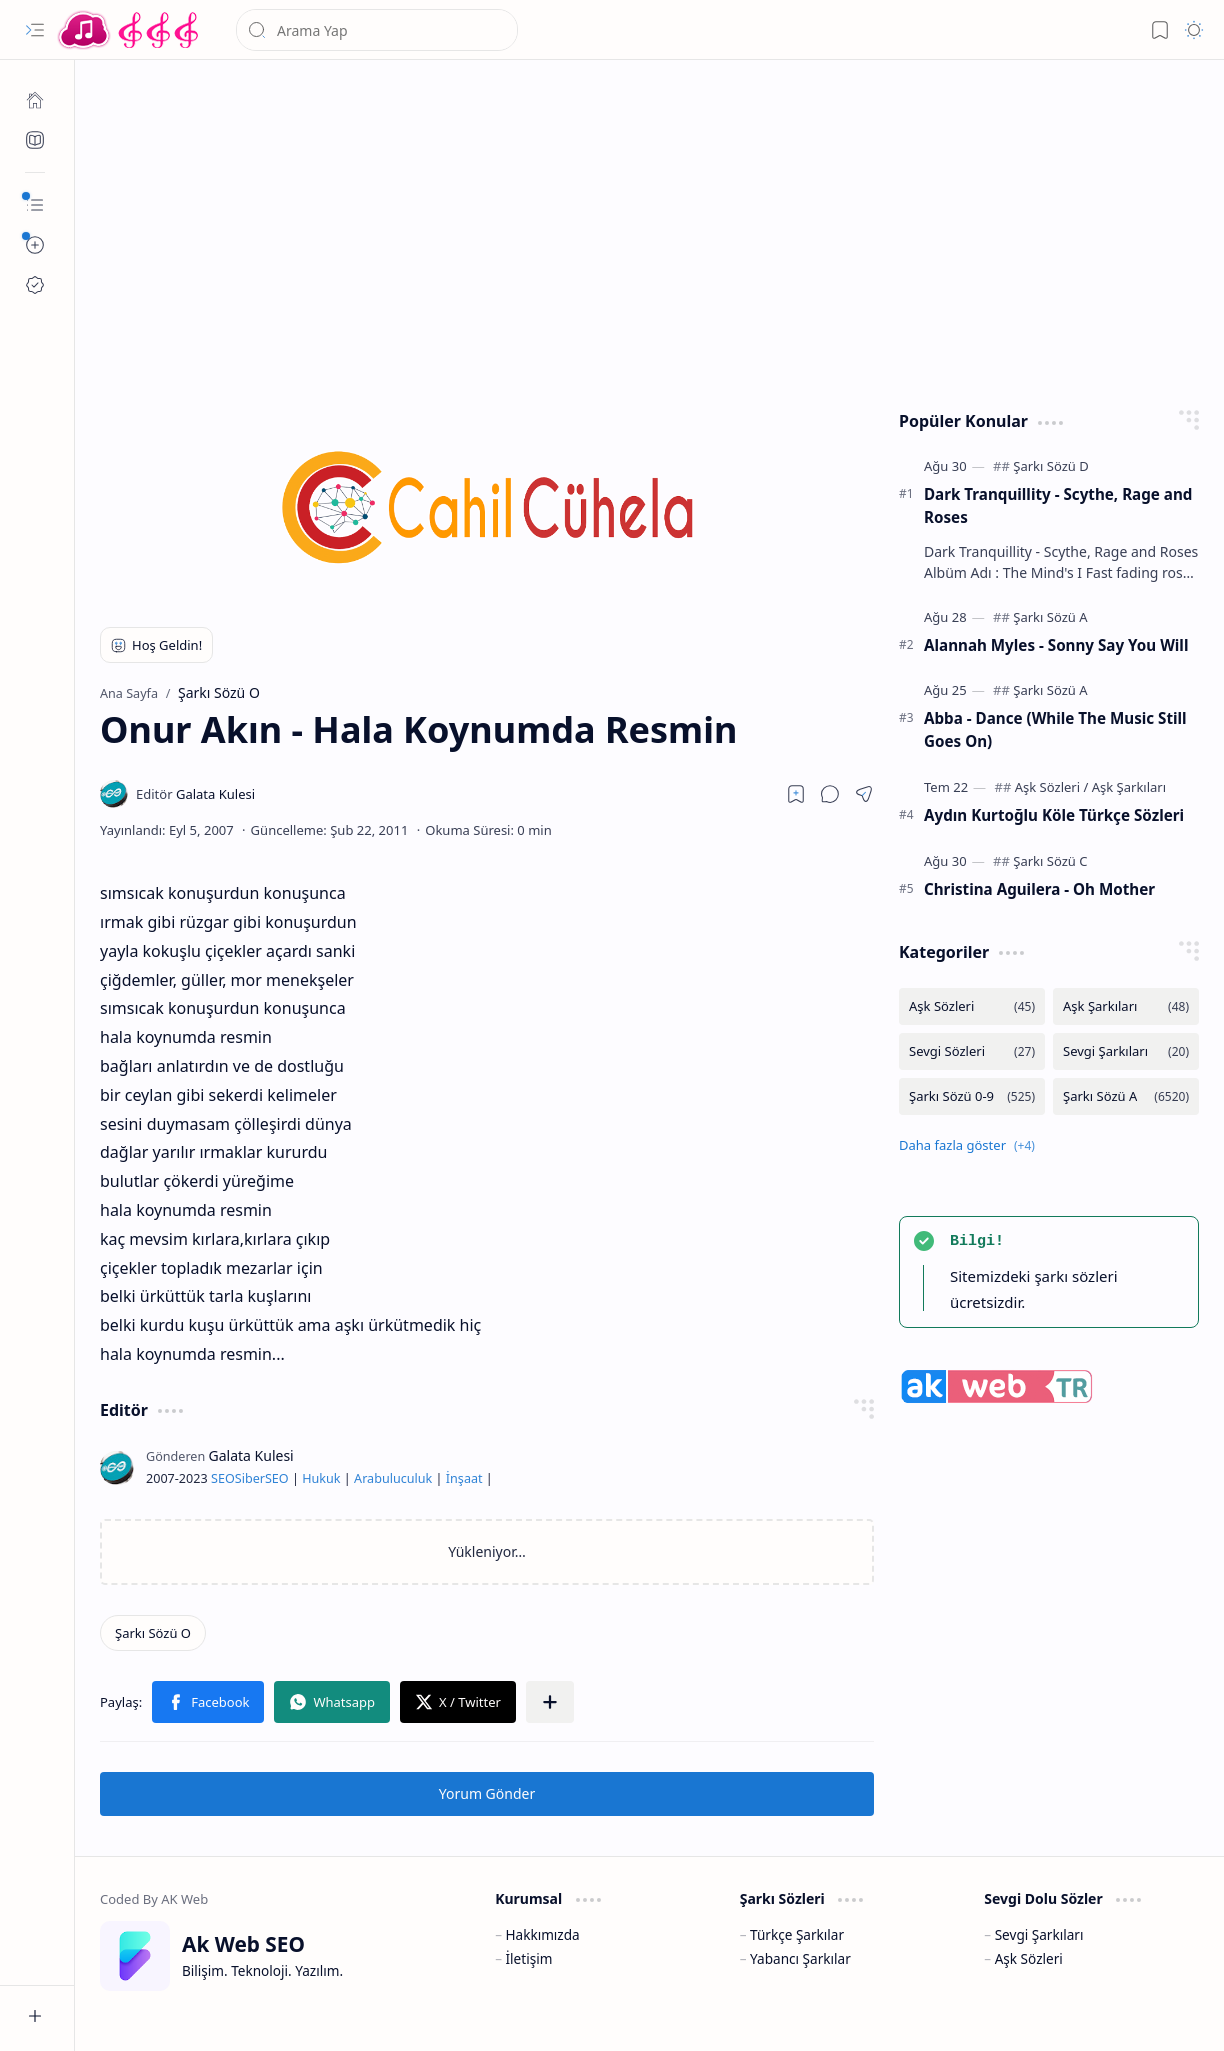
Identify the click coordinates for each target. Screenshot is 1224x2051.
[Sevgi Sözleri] (972, 1051)
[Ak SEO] (35, 140)
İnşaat (464, 1478)
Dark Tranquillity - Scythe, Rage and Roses (1058, 505)
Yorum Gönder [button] (487, 1793)
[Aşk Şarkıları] (1129, 787)
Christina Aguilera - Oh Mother (1039, 889)
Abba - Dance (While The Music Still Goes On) (1055, 729)
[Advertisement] (650, 230)
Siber (250, 1478)
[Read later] (796, 794)
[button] (35, 30)
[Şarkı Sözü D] (1050, 466)
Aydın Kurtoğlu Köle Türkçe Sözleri (1054, 815)
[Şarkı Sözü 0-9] (972, 1096)
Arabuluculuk (393, 1478)
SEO (223, 1478)
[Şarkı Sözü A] (1050, 617)
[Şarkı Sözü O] (153, 1633)
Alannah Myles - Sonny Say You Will (1056, 645)
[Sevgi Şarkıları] (1126, 1051)
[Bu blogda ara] (377, 30)
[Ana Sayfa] (35, 100)
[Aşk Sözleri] (1052, 787)
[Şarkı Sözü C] (1050, 861)
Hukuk (321, 1478)
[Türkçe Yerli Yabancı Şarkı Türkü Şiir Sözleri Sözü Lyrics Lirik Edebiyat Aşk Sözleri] (130, 30)
